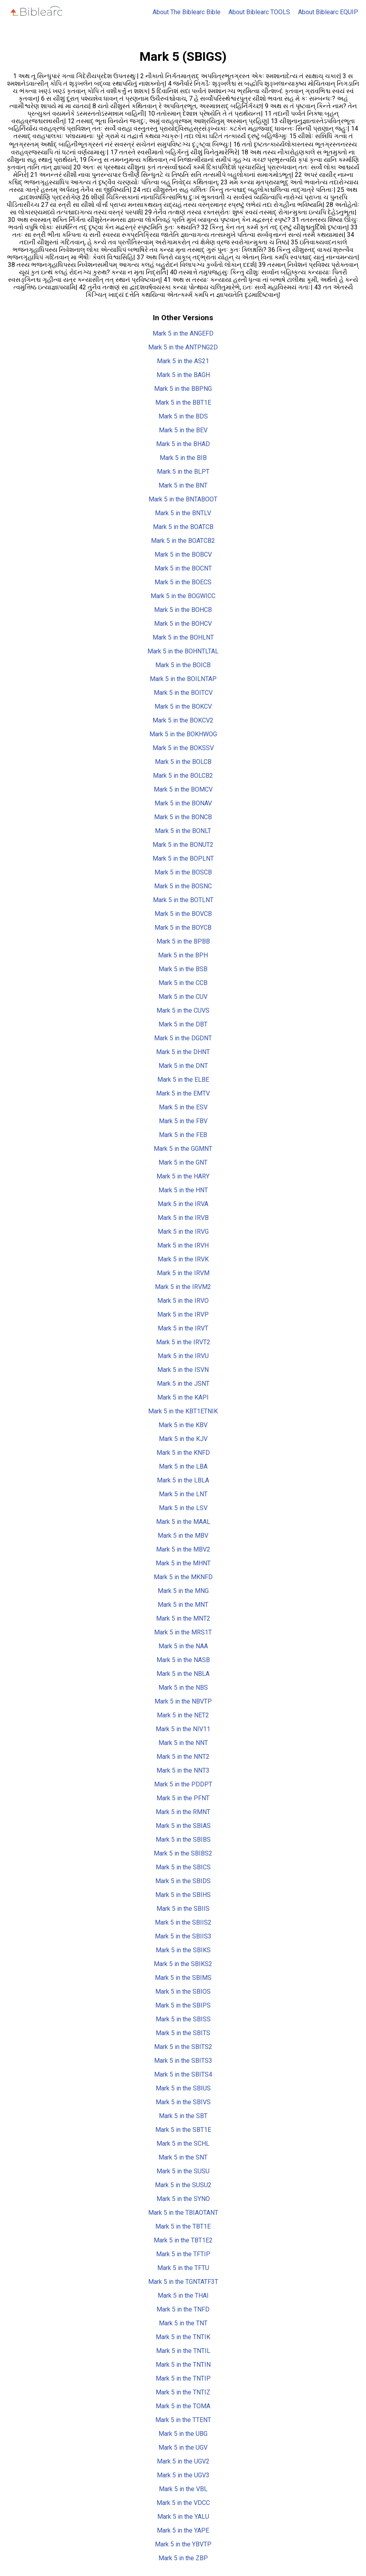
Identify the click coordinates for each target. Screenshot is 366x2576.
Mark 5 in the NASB (183, 1660)
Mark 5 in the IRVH (183, 1245)
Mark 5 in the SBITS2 (183, 2047)
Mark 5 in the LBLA (183, 1480)
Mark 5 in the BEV (183, 430)
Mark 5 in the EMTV (183, 1093)
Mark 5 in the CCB (183, 983)
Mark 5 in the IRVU (183, 1356)
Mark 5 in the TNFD (183, 2309)
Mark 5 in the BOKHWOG (183, 734)
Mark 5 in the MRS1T (183, 1632)
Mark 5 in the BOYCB (183, 927)
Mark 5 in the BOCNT (183, 568)
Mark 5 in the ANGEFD (183, 333)
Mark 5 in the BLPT (183, 471)
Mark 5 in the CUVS (183, 1010)
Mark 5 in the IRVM (183, 1273)
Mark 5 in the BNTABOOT (183, 499)
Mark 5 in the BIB (183, 458)
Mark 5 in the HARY (183, 1176)
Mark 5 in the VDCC (183, 2503)
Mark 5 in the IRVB (183, 1217)
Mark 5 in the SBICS (183, 1867)
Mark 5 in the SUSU (183, 2171)
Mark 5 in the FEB (183, 1135)
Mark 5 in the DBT (183, 1024)
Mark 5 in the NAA (183, 1646)
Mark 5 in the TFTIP (183, 2254)
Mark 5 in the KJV (183, 1439)
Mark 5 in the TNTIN (183, 2364)
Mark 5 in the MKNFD (183, 1577)
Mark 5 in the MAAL (183, 1521)
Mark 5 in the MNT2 (183, 1618)
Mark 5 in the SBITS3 (183, 2060)
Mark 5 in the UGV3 (183, 2475)
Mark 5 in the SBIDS (183, 1881)
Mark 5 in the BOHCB (183, 610)
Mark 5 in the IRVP (183, 1314)
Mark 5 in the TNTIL (183, 2351)
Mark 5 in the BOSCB (183, 872)
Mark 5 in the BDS (183, 416)
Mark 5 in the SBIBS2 (183, 1853)
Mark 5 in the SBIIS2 (183, 1922)
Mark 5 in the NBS (183, 1687)
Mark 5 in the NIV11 (183, 1729)
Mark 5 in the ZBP (183, 2558)
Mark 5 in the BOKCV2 (183, 720)
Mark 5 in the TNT (183, 2323)
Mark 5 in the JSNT (183, 1383)
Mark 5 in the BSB (183, 969)
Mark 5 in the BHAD (183, 444)
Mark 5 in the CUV (183, 996)
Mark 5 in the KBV (183, 1425)
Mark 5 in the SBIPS (183, 2005)
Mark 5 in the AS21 (183, 361)
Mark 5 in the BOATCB (183, 527)
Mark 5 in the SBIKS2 (183, 1964)
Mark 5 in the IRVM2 (183, 1287)
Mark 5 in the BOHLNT (183, 637)
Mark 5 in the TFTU (183, 2268)
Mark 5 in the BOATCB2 (183, 540)
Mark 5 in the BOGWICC (183, 596)
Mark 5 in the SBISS (183, 2019)
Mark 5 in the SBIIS (183, 1908)
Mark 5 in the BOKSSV (183, 748)
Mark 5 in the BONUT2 (183, 844)
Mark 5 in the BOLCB (183, 761)
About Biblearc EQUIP (328, 12)
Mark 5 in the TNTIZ (183, 2392)
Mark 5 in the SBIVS (183, 2102)
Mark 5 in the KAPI (183, 1397)
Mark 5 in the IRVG (183, 1231)
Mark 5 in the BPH (183, 955)
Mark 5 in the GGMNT (183, 1148)
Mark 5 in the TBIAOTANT (183, 2212)
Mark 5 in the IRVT (183, 1328)
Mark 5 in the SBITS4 (183, 2074)
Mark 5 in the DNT (183, 1065)
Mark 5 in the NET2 (183, 1715)
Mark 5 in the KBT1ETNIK (183, 1411)
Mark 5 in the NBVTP (183, 1701)
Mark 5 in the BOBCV (183, 554)
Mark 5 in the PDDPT (183, 1784)
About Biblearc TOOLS (259, 12)
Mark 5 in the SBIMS (183, 1977)
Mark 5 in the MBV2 (183, 1549)
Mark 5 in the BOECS (183, 582)
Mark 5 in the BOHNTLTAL (183, 651)
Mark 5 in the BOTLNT (183, 900)
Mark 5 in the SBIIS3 (183, 1936)
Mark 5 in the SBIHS (183, 1895)
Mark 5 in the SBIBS (183, 1839)
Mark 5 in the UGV (183, 2447)
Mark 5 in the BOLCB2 (183, 775)
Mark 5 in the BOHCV (183, 623)
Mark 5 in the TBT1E (183, 2226)
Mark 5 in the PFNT (183, 1798)
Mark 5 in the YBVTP (183, 2544)
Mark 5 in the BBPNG (183, 388)
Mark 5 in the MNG (183, 1591)
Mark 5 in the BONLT (183, 831)
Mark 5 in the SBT (183, 2116)
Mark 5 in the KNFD (183, 1452)
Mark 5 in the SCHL (183, 2143)
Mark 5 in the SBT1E (183, 2129)
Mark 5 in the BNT (183, 485)
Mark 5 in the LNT (183, 1494)
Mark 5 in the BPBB (183, 941)
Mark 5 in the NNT (183, 1743)
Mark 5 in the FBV (183, 1121)
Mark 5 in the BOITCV (183, 692)
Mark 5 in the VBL (183, 2489)
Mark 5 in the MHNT (183, 1563)
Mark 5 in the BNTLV (183, 513)
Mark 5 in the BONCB (183, 817)
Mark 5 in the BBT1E (183, 402)
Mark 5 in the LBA (183, 1466)
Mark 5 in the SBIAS (183, 1825)
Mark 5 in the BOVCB (183, 913)
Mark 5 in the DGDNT (183, 1038)
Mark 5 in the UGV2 (183, 2461)
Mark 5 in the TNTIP (183, 2378)
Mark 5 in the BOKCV (183, 706)
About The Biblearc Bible (187, 12)
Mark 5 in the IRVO (183, 1300)
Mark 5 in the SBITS (183, 2033)
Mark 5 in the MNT (183, 1604)
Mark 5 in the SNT (183, 2157)
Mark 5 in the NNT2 (183, 1756)
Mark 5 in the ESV (183, 1107)
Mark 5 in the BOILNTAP (183, 679)
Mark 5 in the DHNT (183, 1052)
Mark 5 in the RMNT (183, 1812)
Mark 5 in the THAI (183, 2295)
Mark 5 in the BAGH (183, 375)
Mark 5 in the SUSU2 (183, 2185)
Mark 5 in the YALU (183, 2516)
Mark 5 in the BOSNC (183, 886)
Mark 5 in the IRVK (183, 1259)
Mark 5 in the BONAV (183, 803)
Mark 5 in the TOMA (183, 2406)
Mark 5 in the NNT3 (183, 1770)
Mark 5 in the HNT (183, 1190)
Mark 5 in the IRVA (183, 1204)
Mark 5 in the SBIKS (183, 1950)
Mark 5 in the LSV (183, 1508)
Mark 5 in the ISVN (183, 1369)
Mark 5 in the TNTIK (183, 2337)
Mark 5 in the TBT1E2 (183, 2240)
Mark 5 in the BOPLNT (183, 858)
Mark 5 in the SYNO (183, 2199)
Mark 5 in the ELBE (183, 1079)
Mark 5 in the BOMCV (183, 789)
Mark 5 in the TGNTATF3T (183, 2281)
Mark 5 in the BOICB (183, 665)
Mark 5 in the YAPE (183, 2530)
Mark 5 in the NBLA (183, 1673)
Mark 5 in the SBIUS (183, 2088)
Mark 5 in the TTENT (183, 2420)
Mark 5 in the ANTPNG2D (183, 347)
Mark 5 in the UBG (183, 2433)
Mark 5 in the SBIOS (183, 1991)
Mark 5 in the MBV (183, 1535)
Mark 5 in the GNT (183, 1162)
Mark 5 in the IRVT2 (183, 1342)
